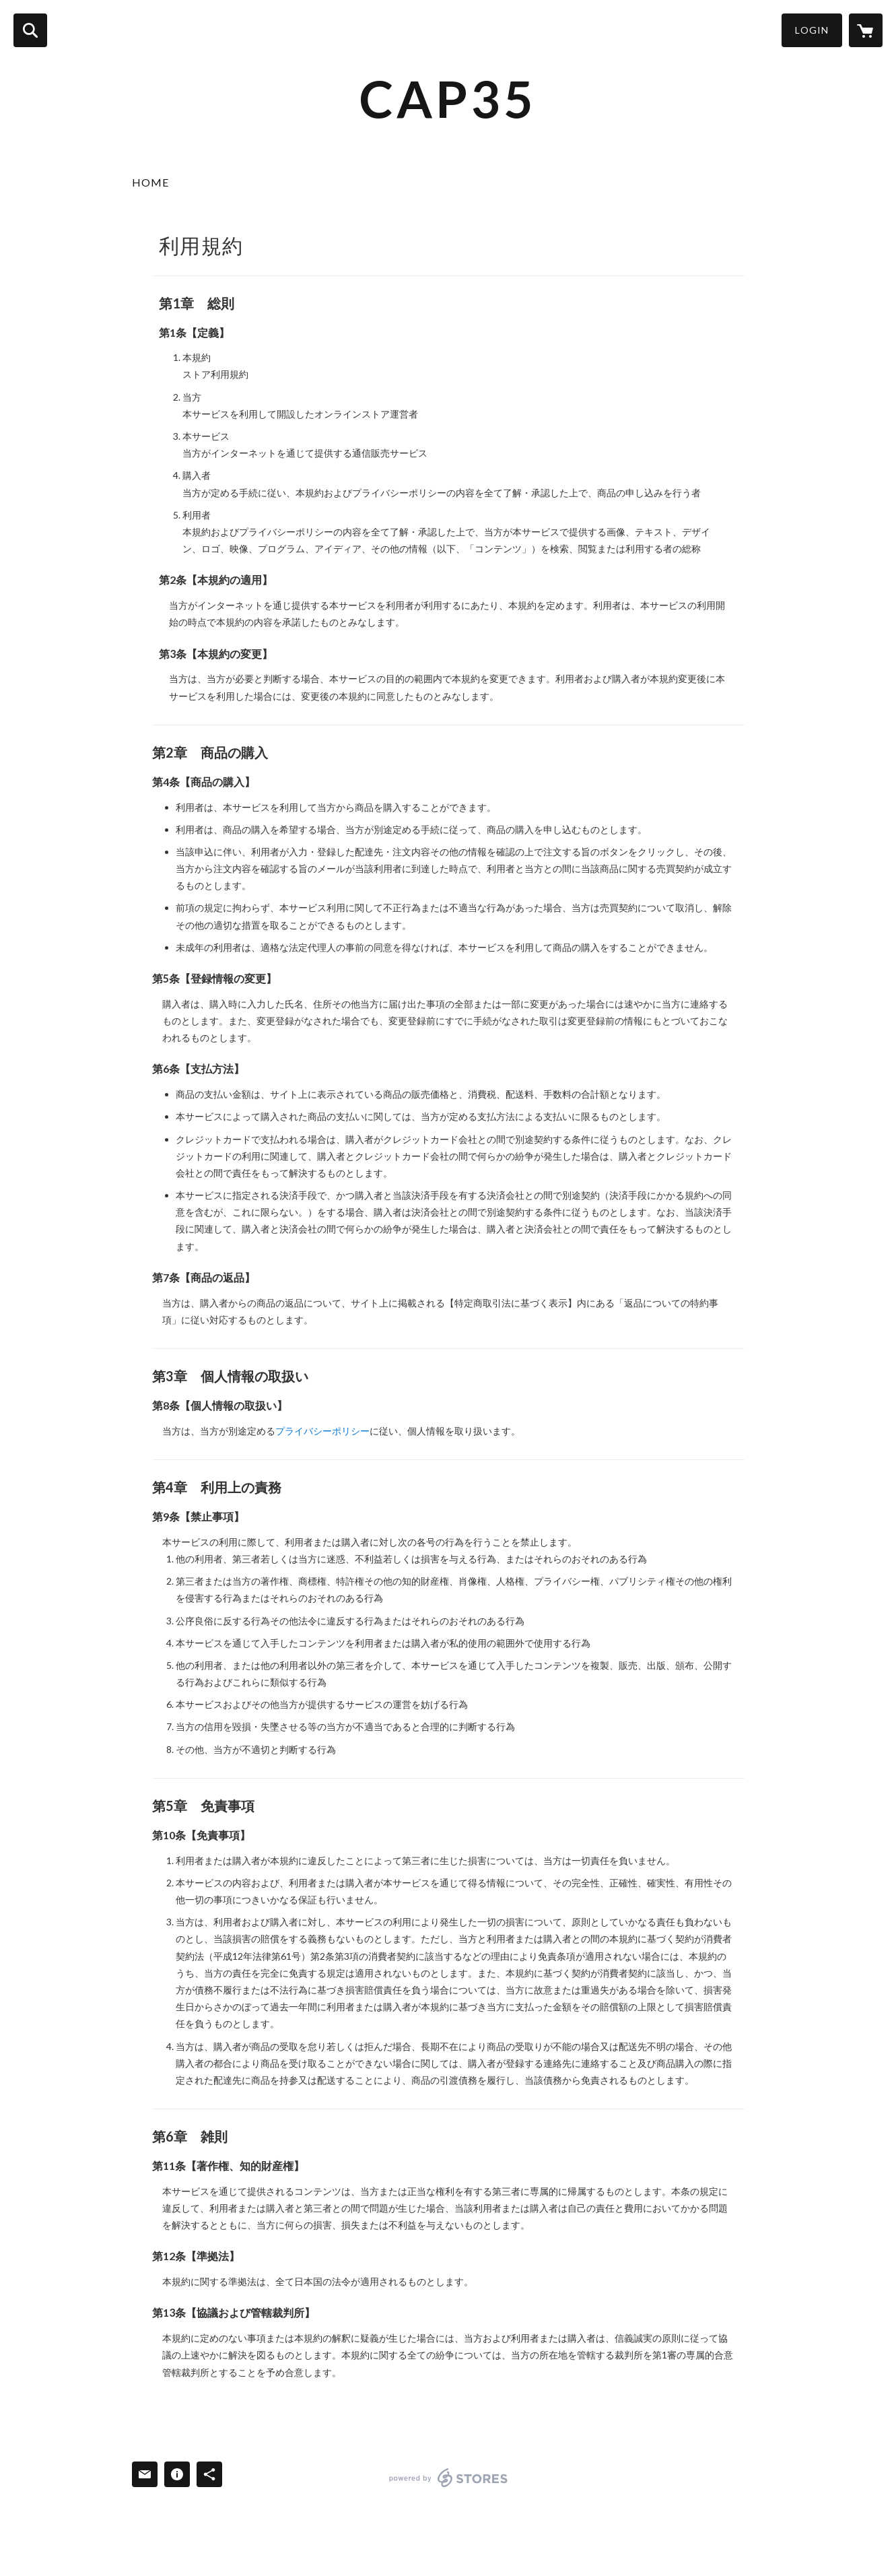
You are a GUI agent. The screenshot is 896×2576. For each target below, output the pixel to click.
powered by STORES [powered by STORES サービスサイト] (448, 2477)
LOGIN (812, 30)
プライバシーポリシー (322, 1430)
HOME (150, 182)
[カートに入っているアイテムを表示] (866, 30)
